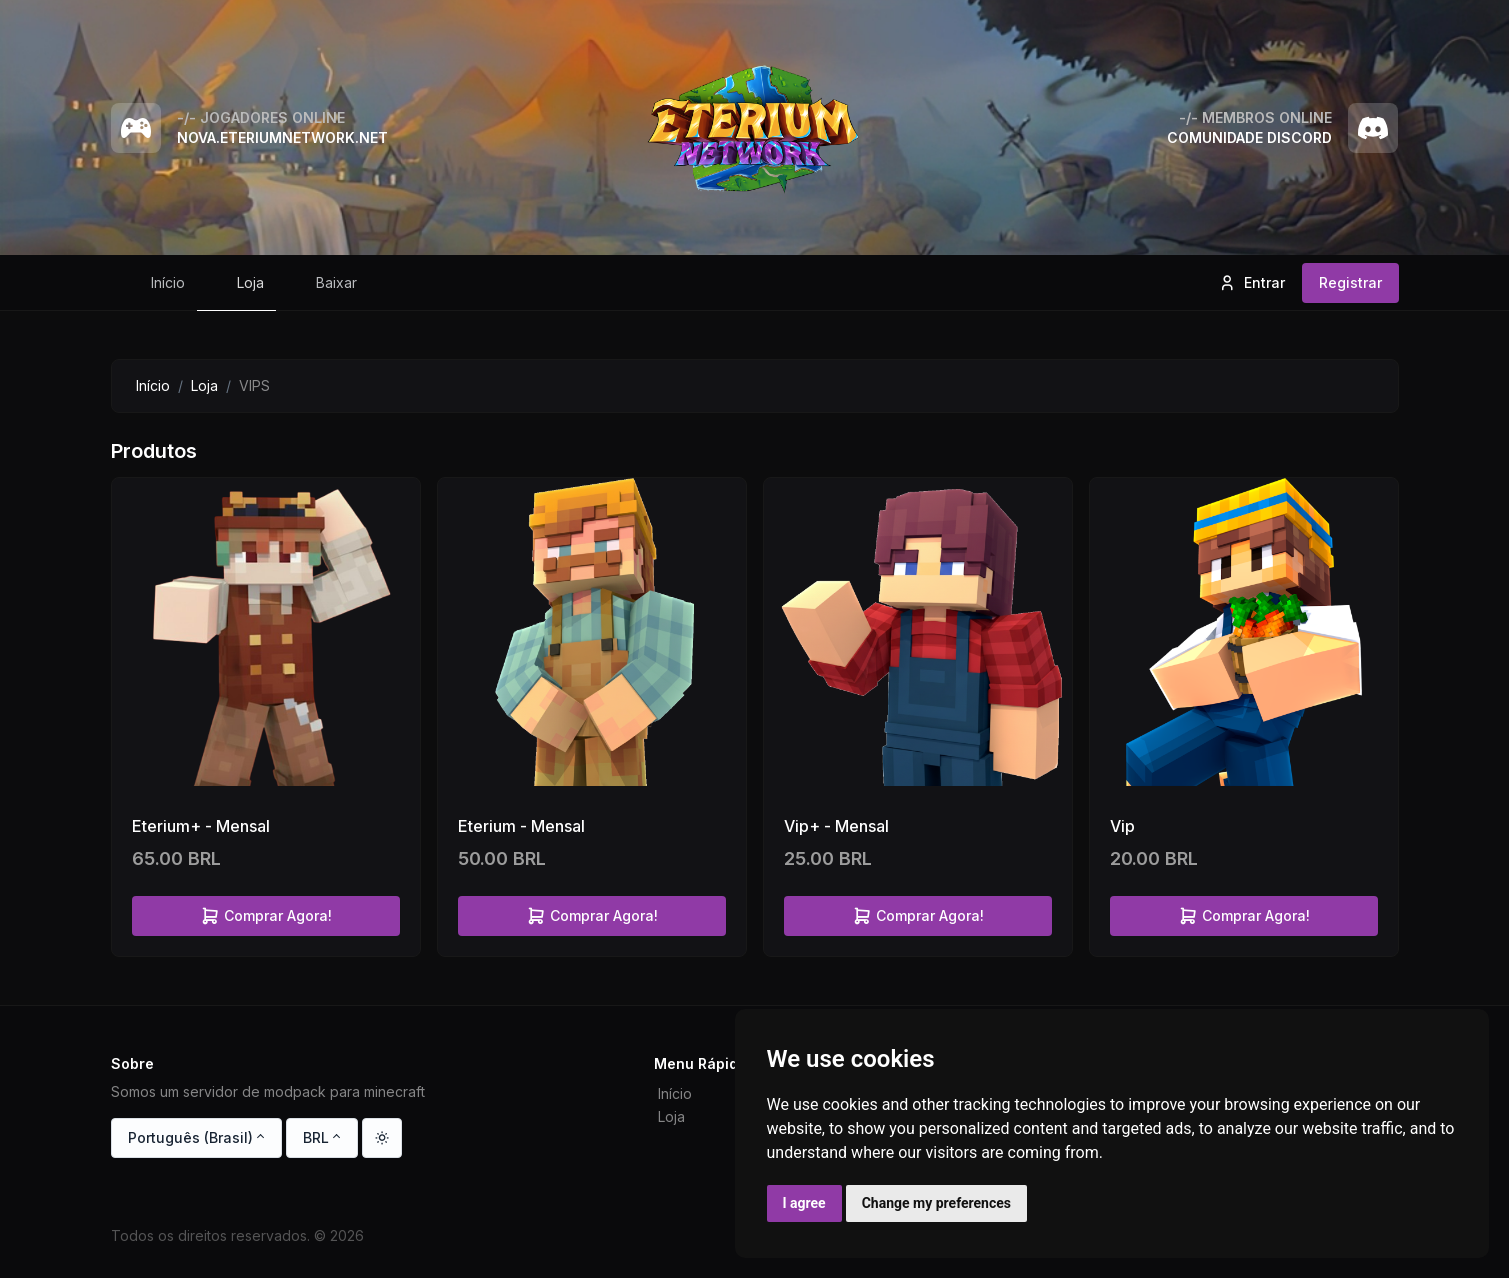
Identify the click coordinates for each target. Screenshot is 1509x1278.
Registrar (1350, 282)
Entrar (1251, 283)
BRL (316, 1137)
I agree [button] (804, 1203)
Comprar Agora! (266, 916)
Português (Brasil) (190, 1137)
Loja (204, 385)
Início (153, 385)
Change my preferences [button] (936, 1203)
